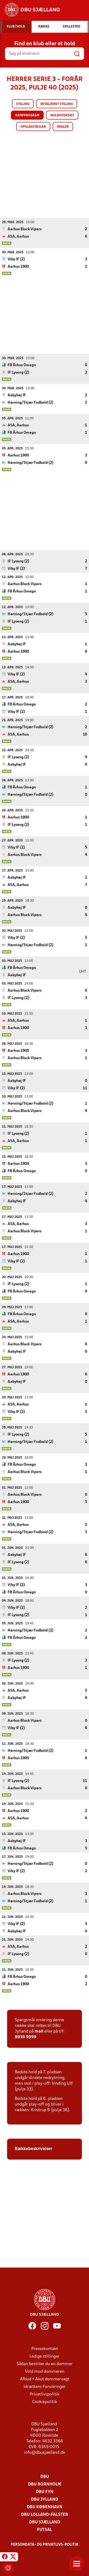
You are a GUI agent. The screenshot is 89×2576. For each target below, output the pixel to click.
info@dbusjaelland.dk (44, 2452)
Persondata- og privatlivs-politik (45, 2544)
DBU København (44, 2507)
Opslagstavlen (33, 126)
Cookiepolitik (44, 2402)
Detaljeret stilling (56, 104)
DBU (44, 2477)
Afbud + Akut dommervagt (44, 2379)
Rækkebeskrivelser (34, 2149)
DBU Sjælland (44, 2522)
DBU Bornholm (44, 2484)
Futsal (44, 2530)
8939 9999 (25, 2037)
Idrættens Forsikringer (44, 2387)
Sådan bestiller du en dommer (45, 2364)
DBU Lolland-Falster (44, 2515)
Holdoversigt (62, 115)
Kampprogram (27, 115)
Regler (63, 126)
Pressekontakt (44, 2349)
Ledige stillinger (44, 2356)
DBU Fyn (44, 2492)
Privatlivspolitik (44, 2394)
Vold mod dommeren (44, 2371)
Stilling (22, 104)
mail (39, 2031)
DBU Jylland (44, 2499)
